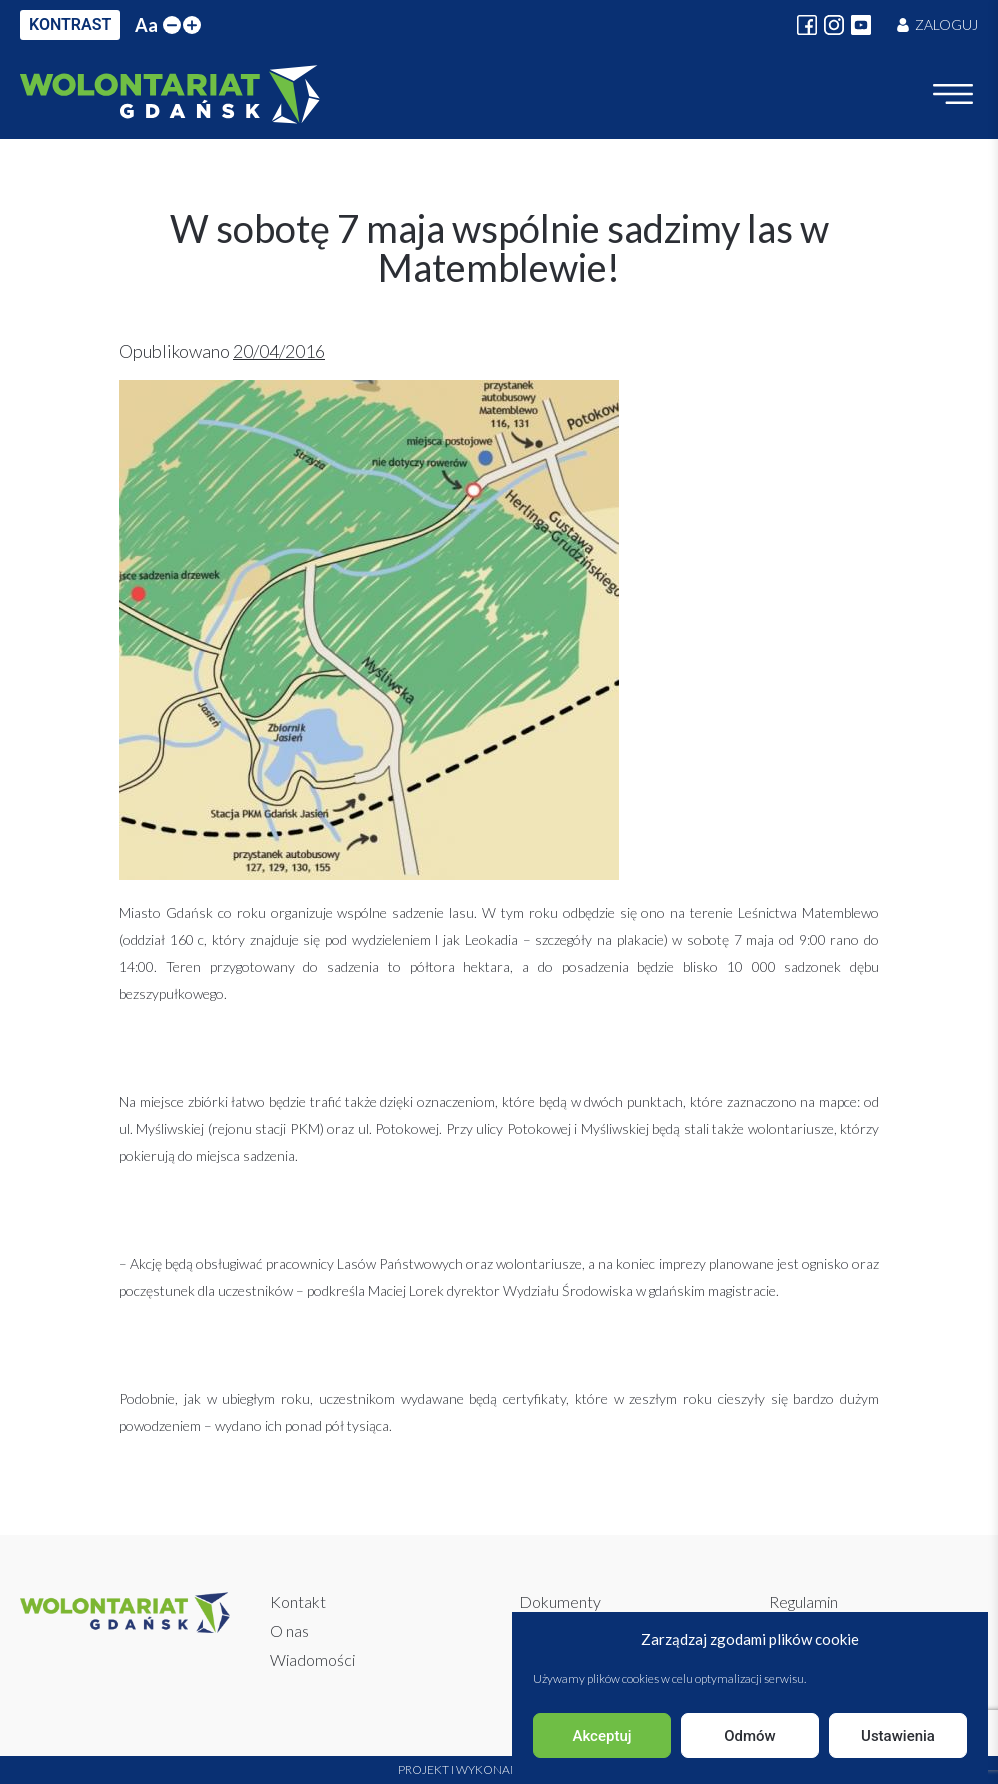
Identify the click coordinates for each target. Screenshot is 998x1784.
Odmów (750, 1736)
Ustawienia (898, 1736)
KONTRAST (70, 24)
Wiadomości (312, 1659)
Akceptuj (601, 1736)
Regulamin (803, 1601)
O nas (289, 1630)
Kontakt (298, 1601)
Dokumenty (560, 1601)
